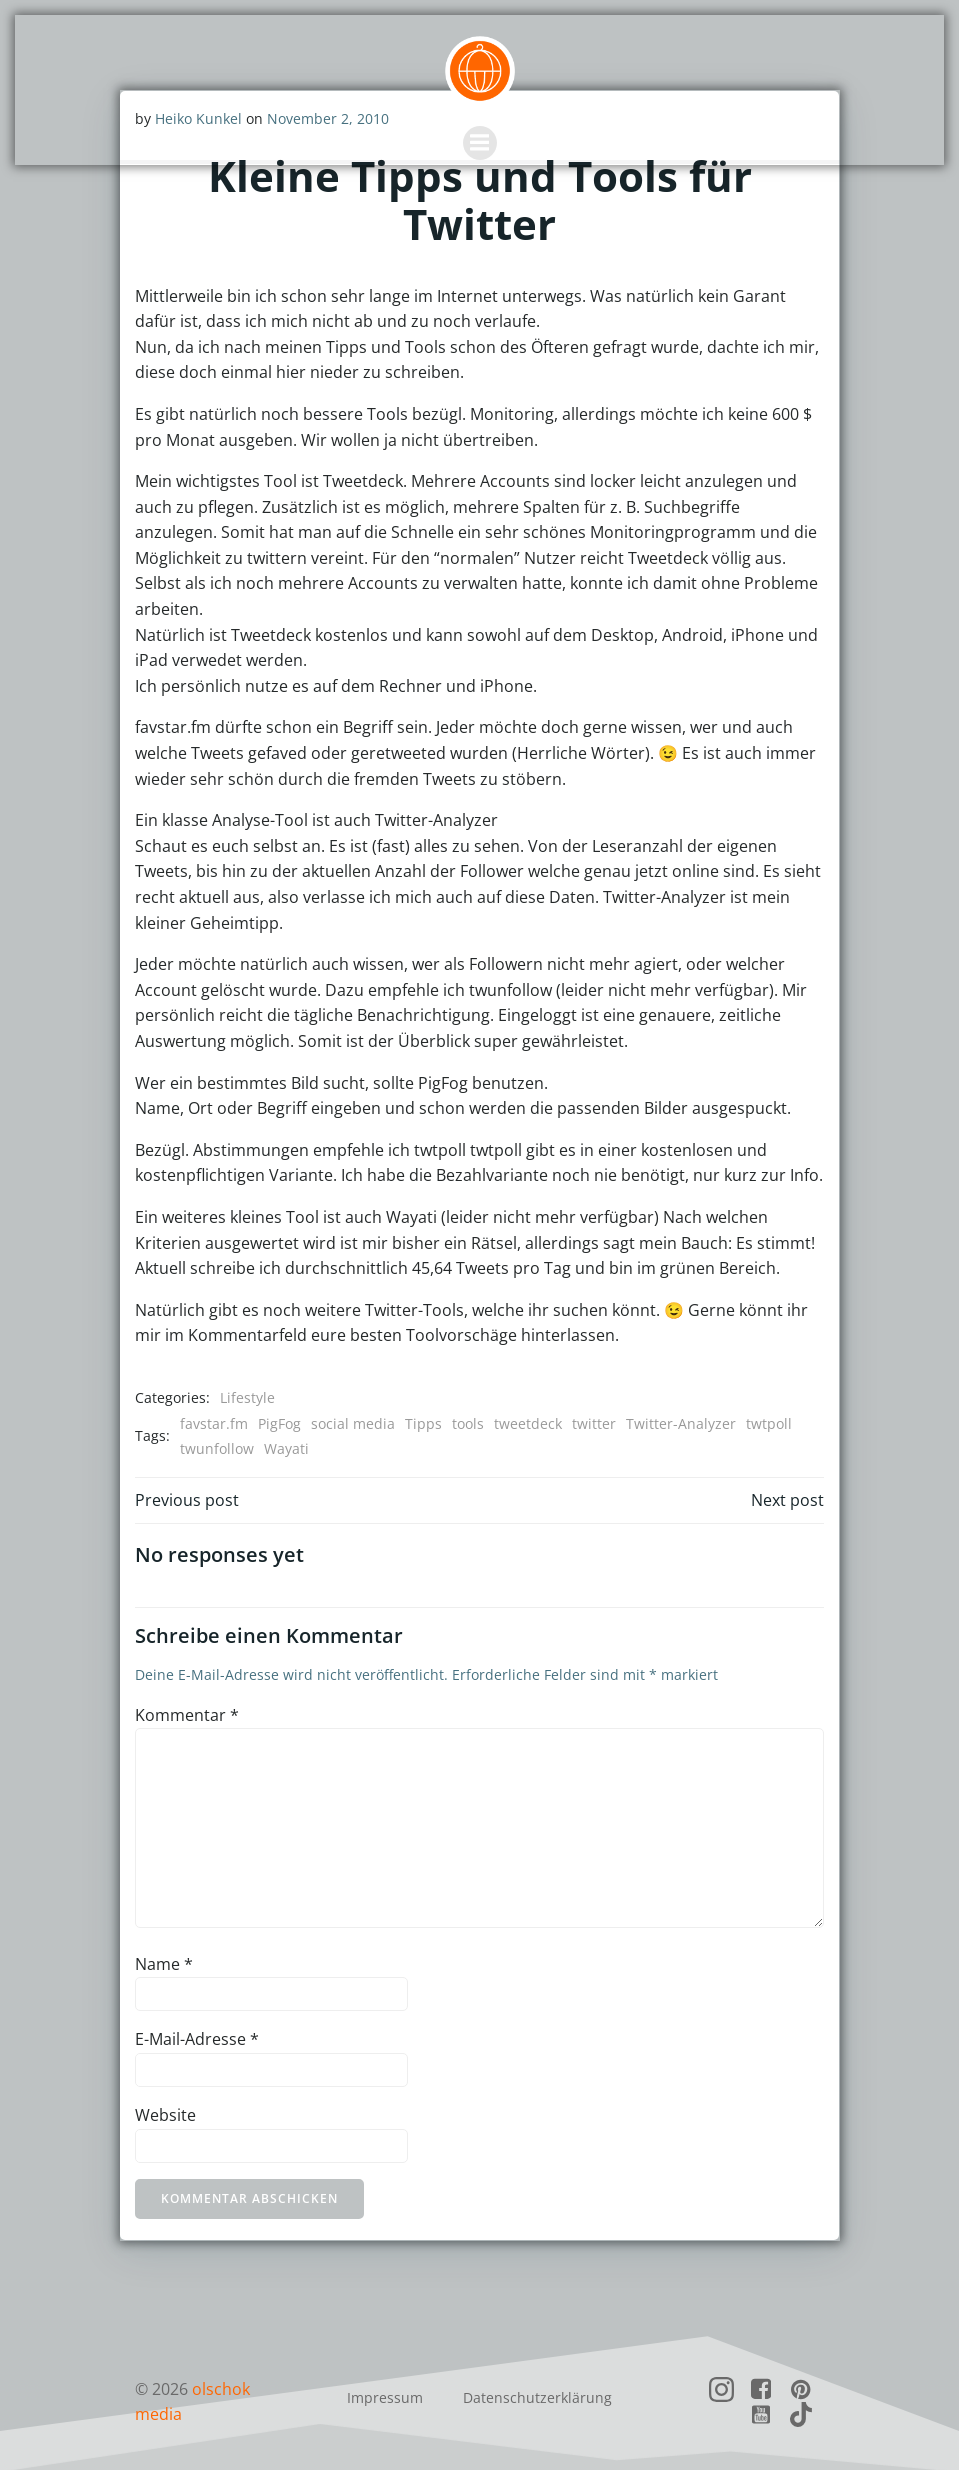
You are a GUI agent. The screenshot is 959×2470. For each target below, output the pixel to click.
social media (353, 1422)
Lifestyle (247, 1396)
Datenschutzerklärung (537, 2394)
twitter (594, 1422)
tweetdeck (528, 1422)
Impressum (385, 2394)
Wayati (286, 1447)
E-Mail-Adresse (197, 2039)
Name (164, 1963)
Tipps (423, 1422)
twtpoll (769, 1422)
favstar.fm (214, 1422)
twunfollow (217, 1447)
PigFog (279, 1422)
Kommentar (187, 1714)
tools (468, 1422)
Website (165, 2114)
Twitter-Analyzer (681, 1422)
